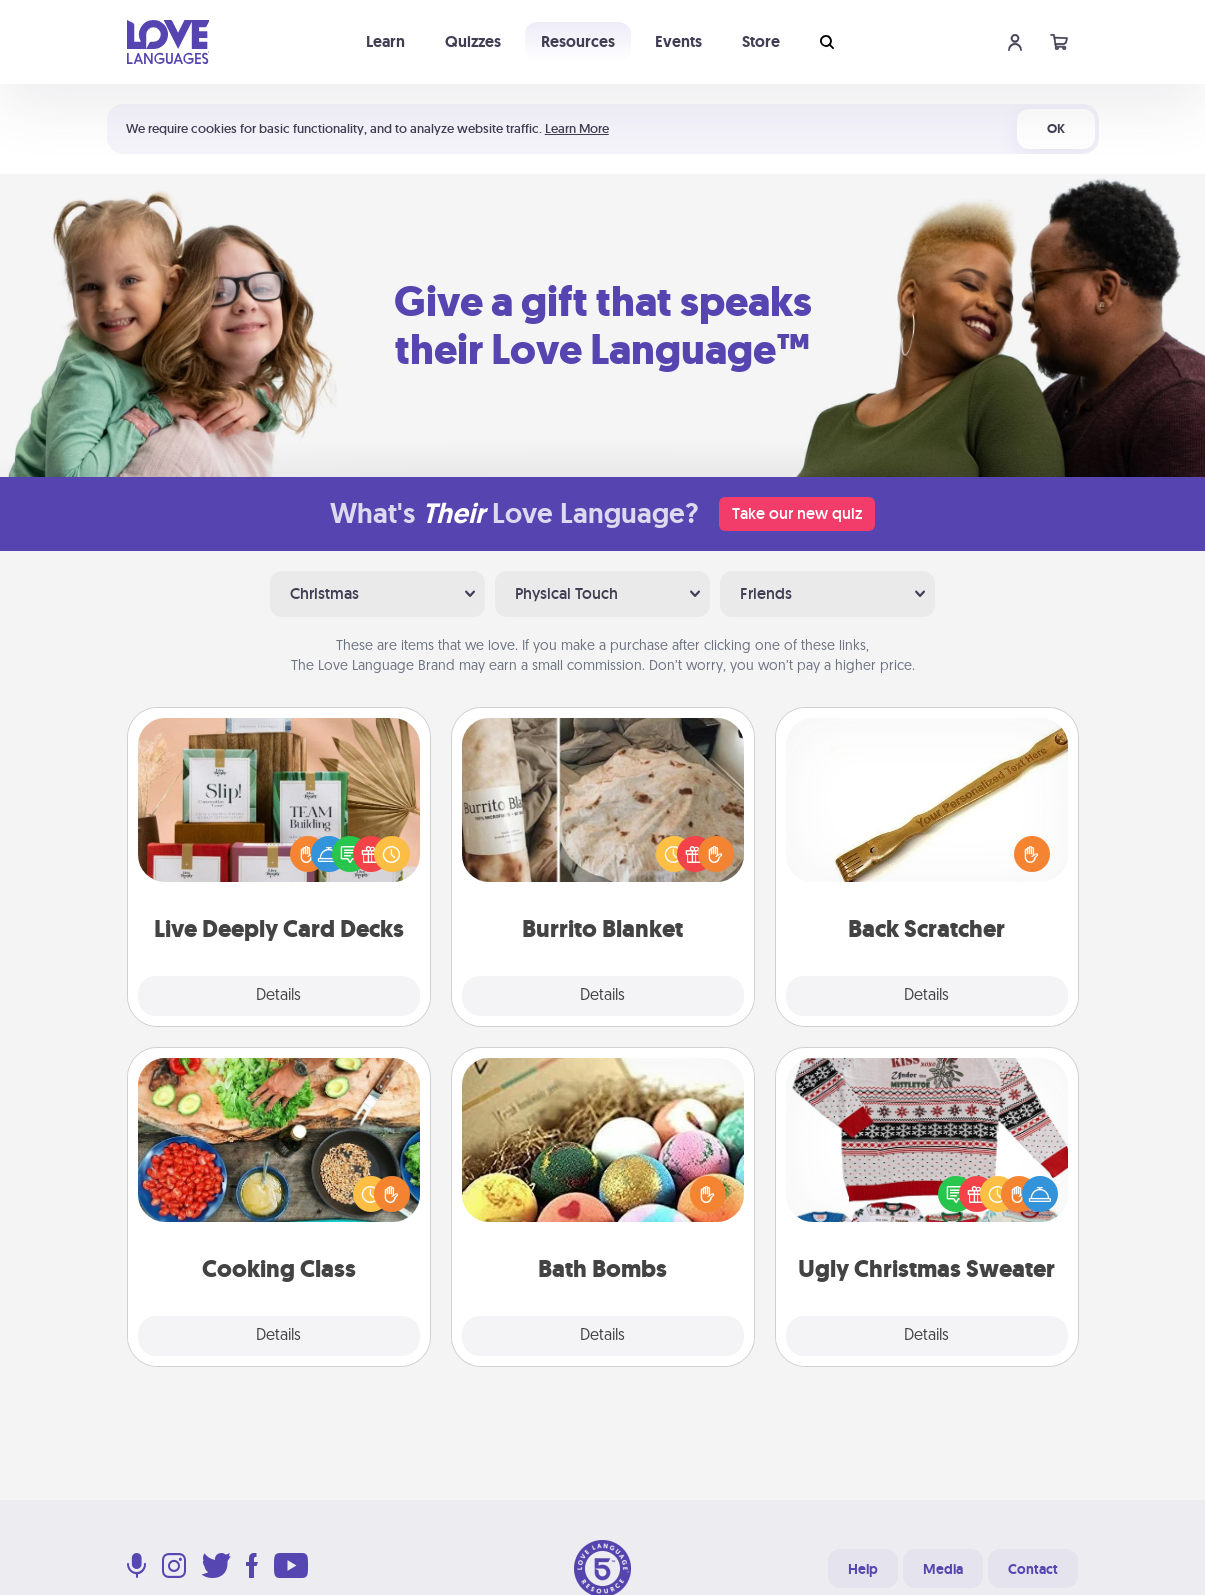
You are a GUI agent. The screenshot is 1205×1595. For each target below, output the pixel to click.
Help (863, 1569)
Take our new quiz (797, 513)
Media (943, 1569)
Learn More (577, 128)
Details (278, 996)
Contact (1033, 1569)
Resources (578, 41)
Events (678, 41)
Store (761, 41)
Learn (385, 41)
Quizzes (473, 41)
